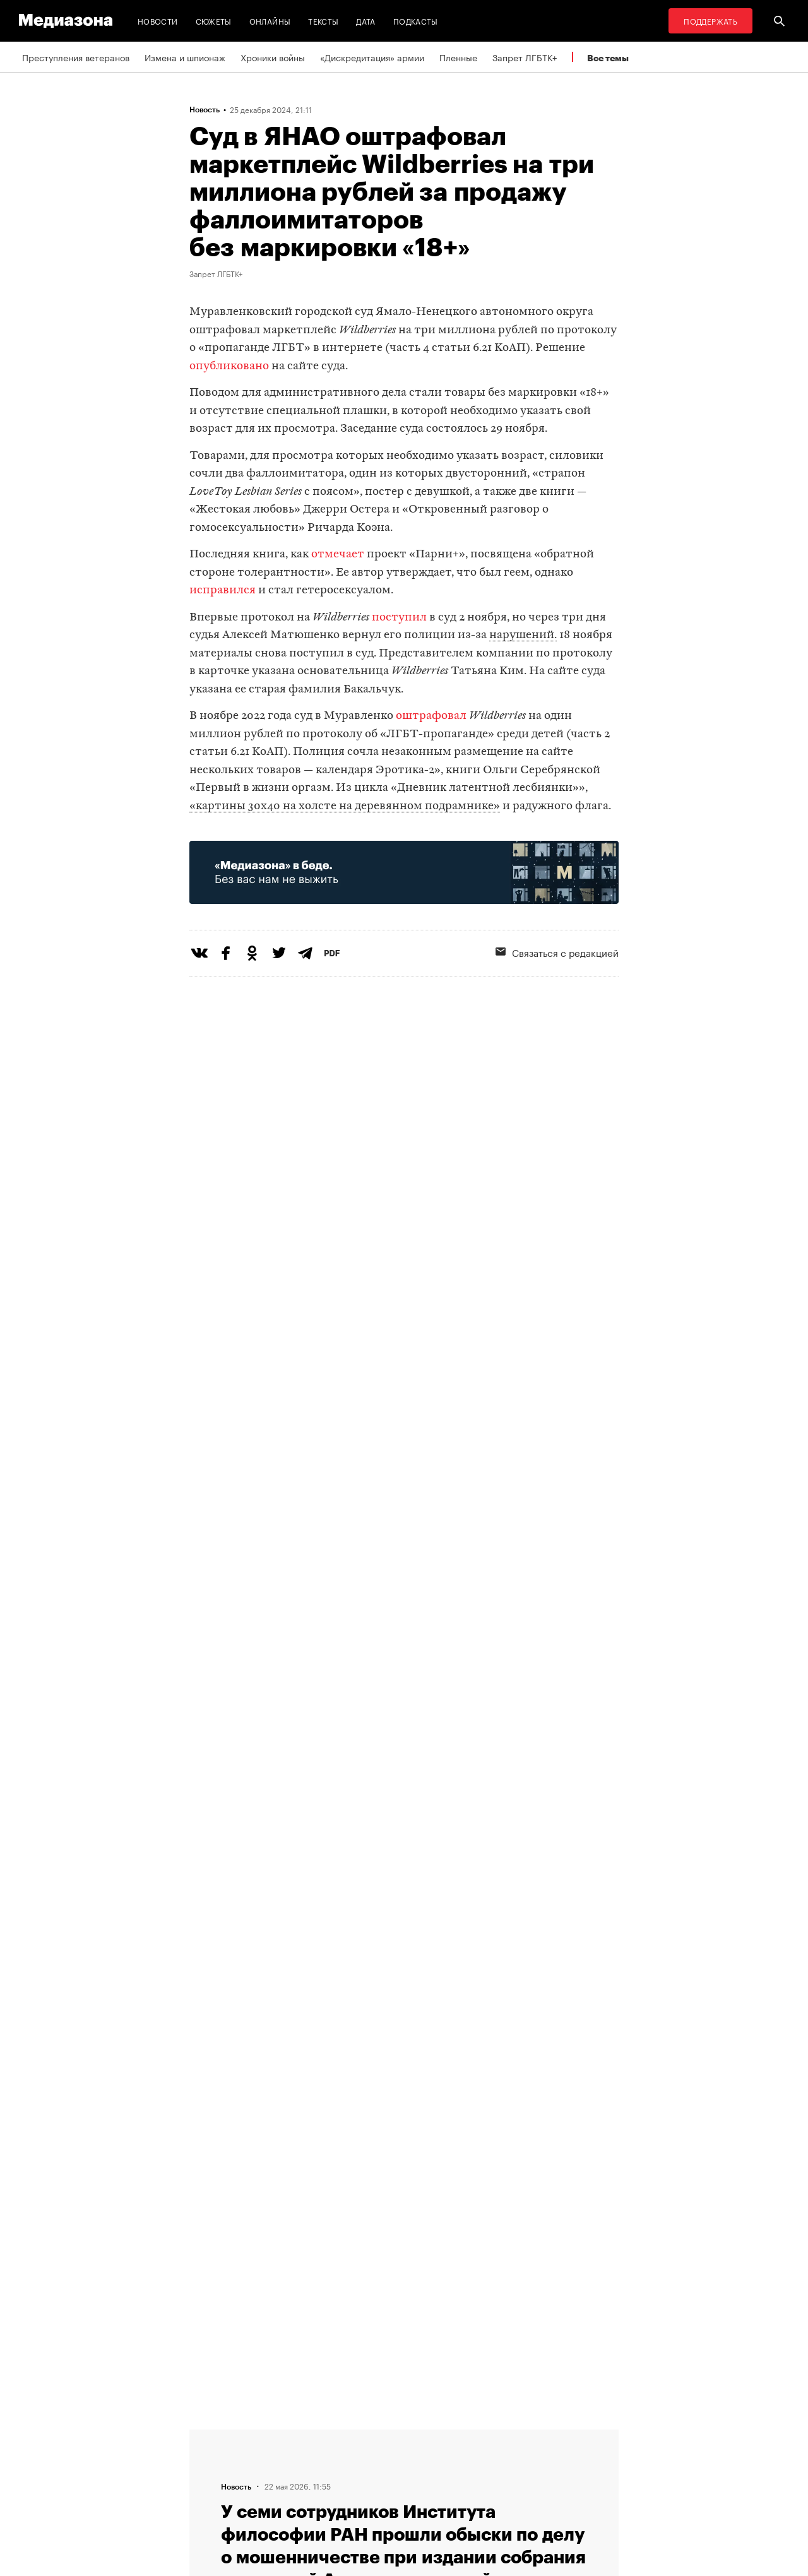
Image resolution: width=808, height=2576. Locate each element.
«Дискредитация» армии (372, 57)
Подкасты (415, 21)
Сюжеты (214, 21)
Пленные (458, 57)
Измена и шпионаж (185, 57)
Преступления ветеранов (75, 57)
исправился (222, 590)
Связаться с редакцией (557, 951)
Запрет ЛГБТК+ (524, 57)
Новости (158, 21)
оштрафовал (431, 716)
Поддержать (710, 21)
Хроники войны (273, 57)
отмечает (337, 554)
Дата (365, 21)
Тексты (323, 21)
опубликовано (229, 366)
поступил (399, 617)
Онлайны (270, 21)
